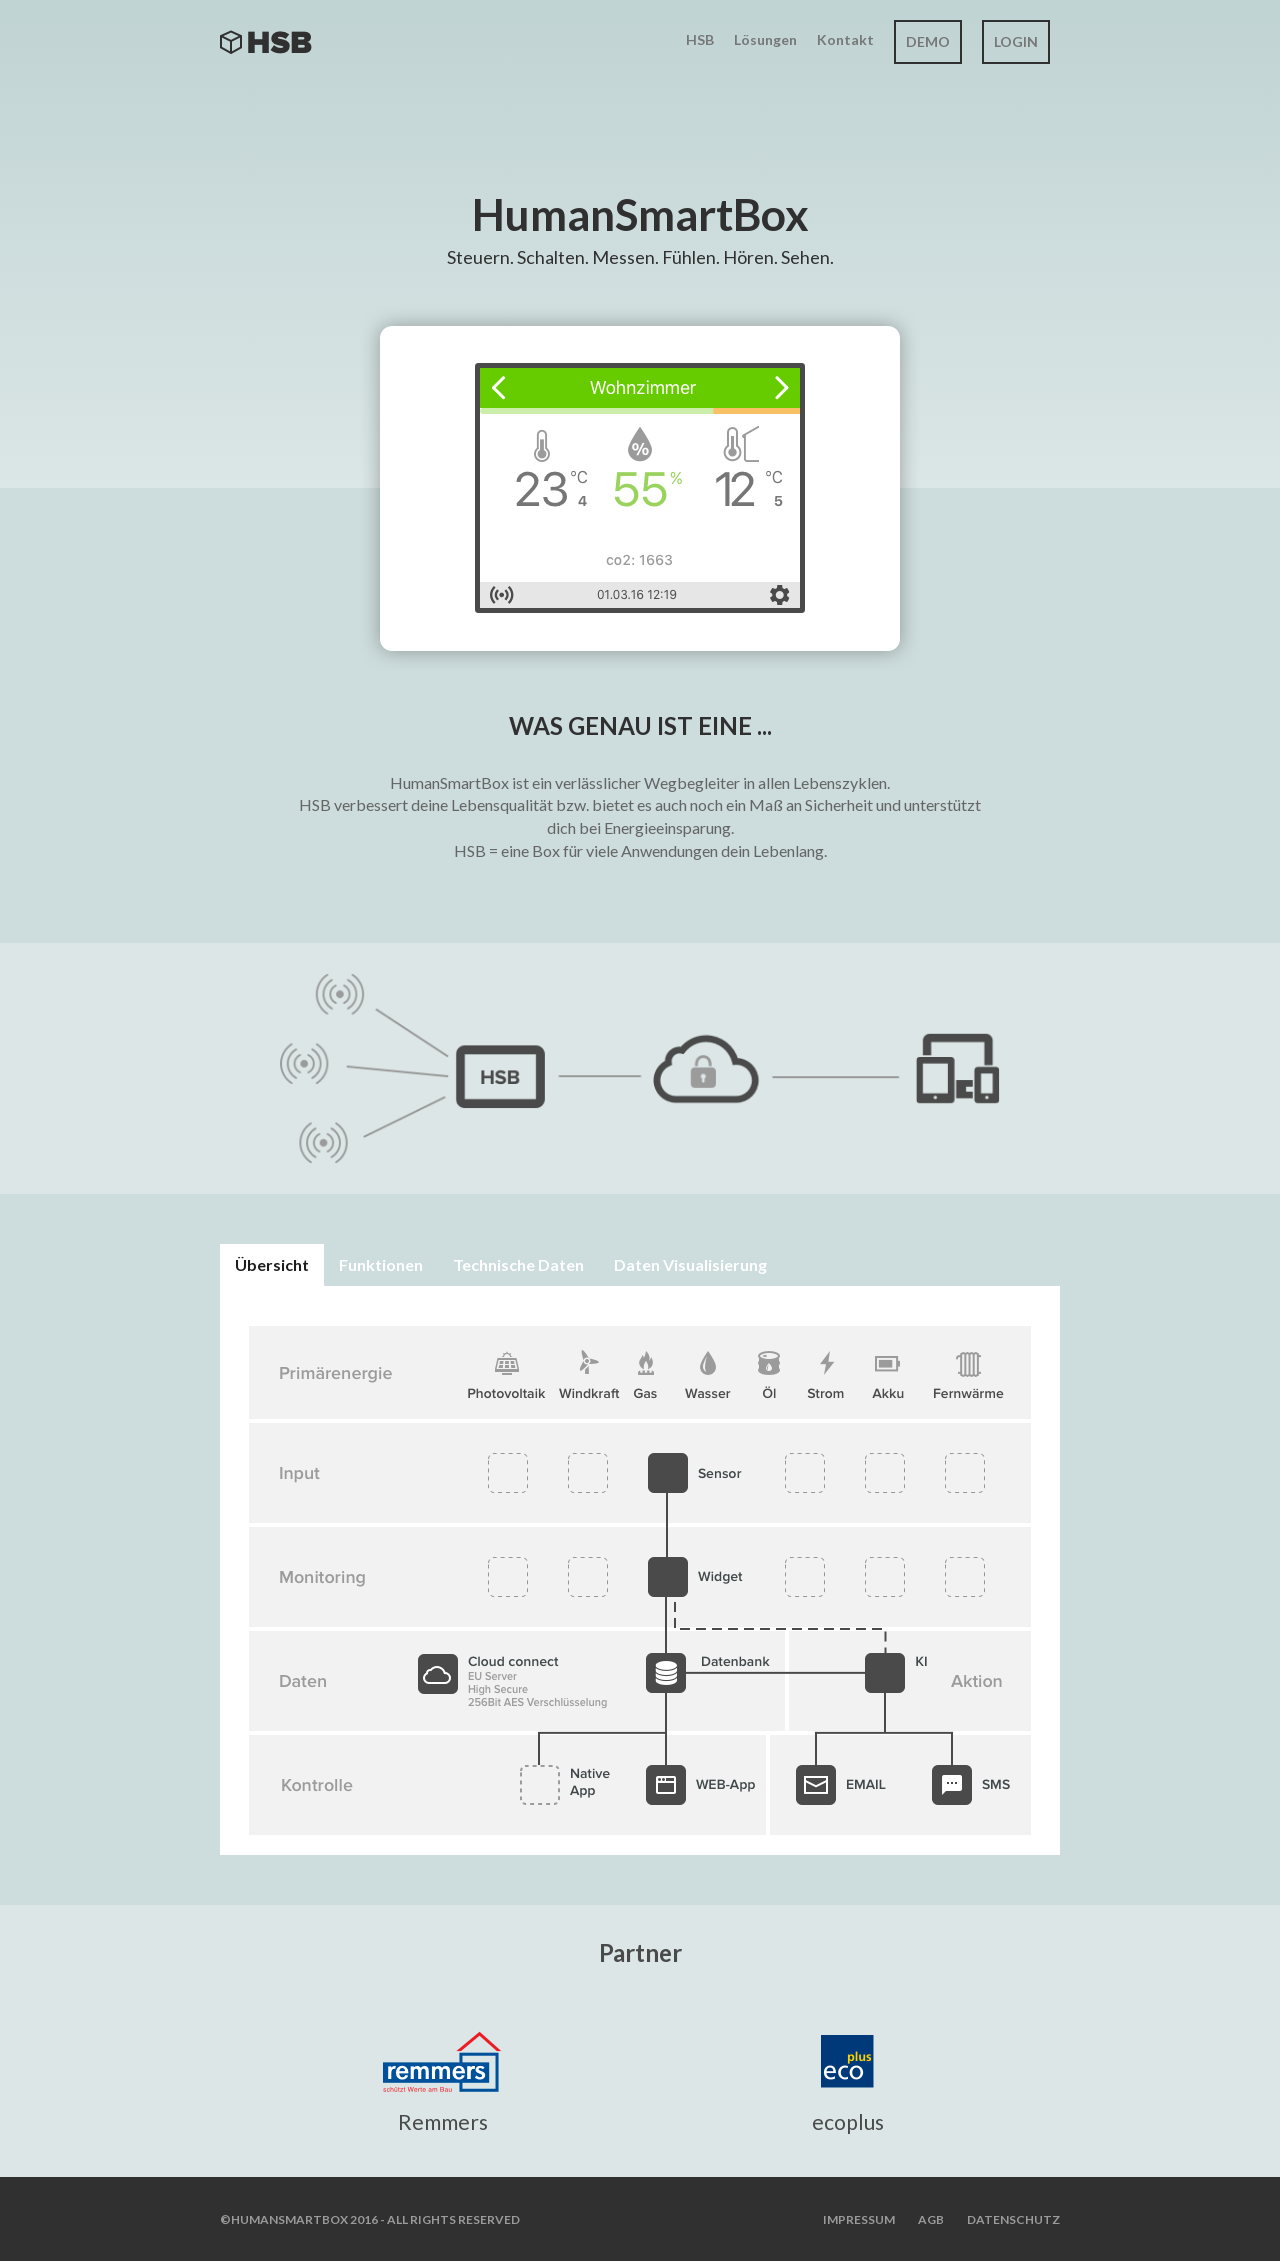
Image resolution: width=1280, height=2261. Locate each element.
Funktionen (381, 1264)
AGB (931, 2219)
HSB (700, 39)
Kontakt (845, 39)
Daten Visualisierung (690, 1264)
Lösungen (765, 39)
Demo (928, 41)
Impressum (859, 2219)
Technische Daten (518, 1264)
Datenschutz (1013, 2219)
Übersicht (272, 1264)
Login (1016, 41)
